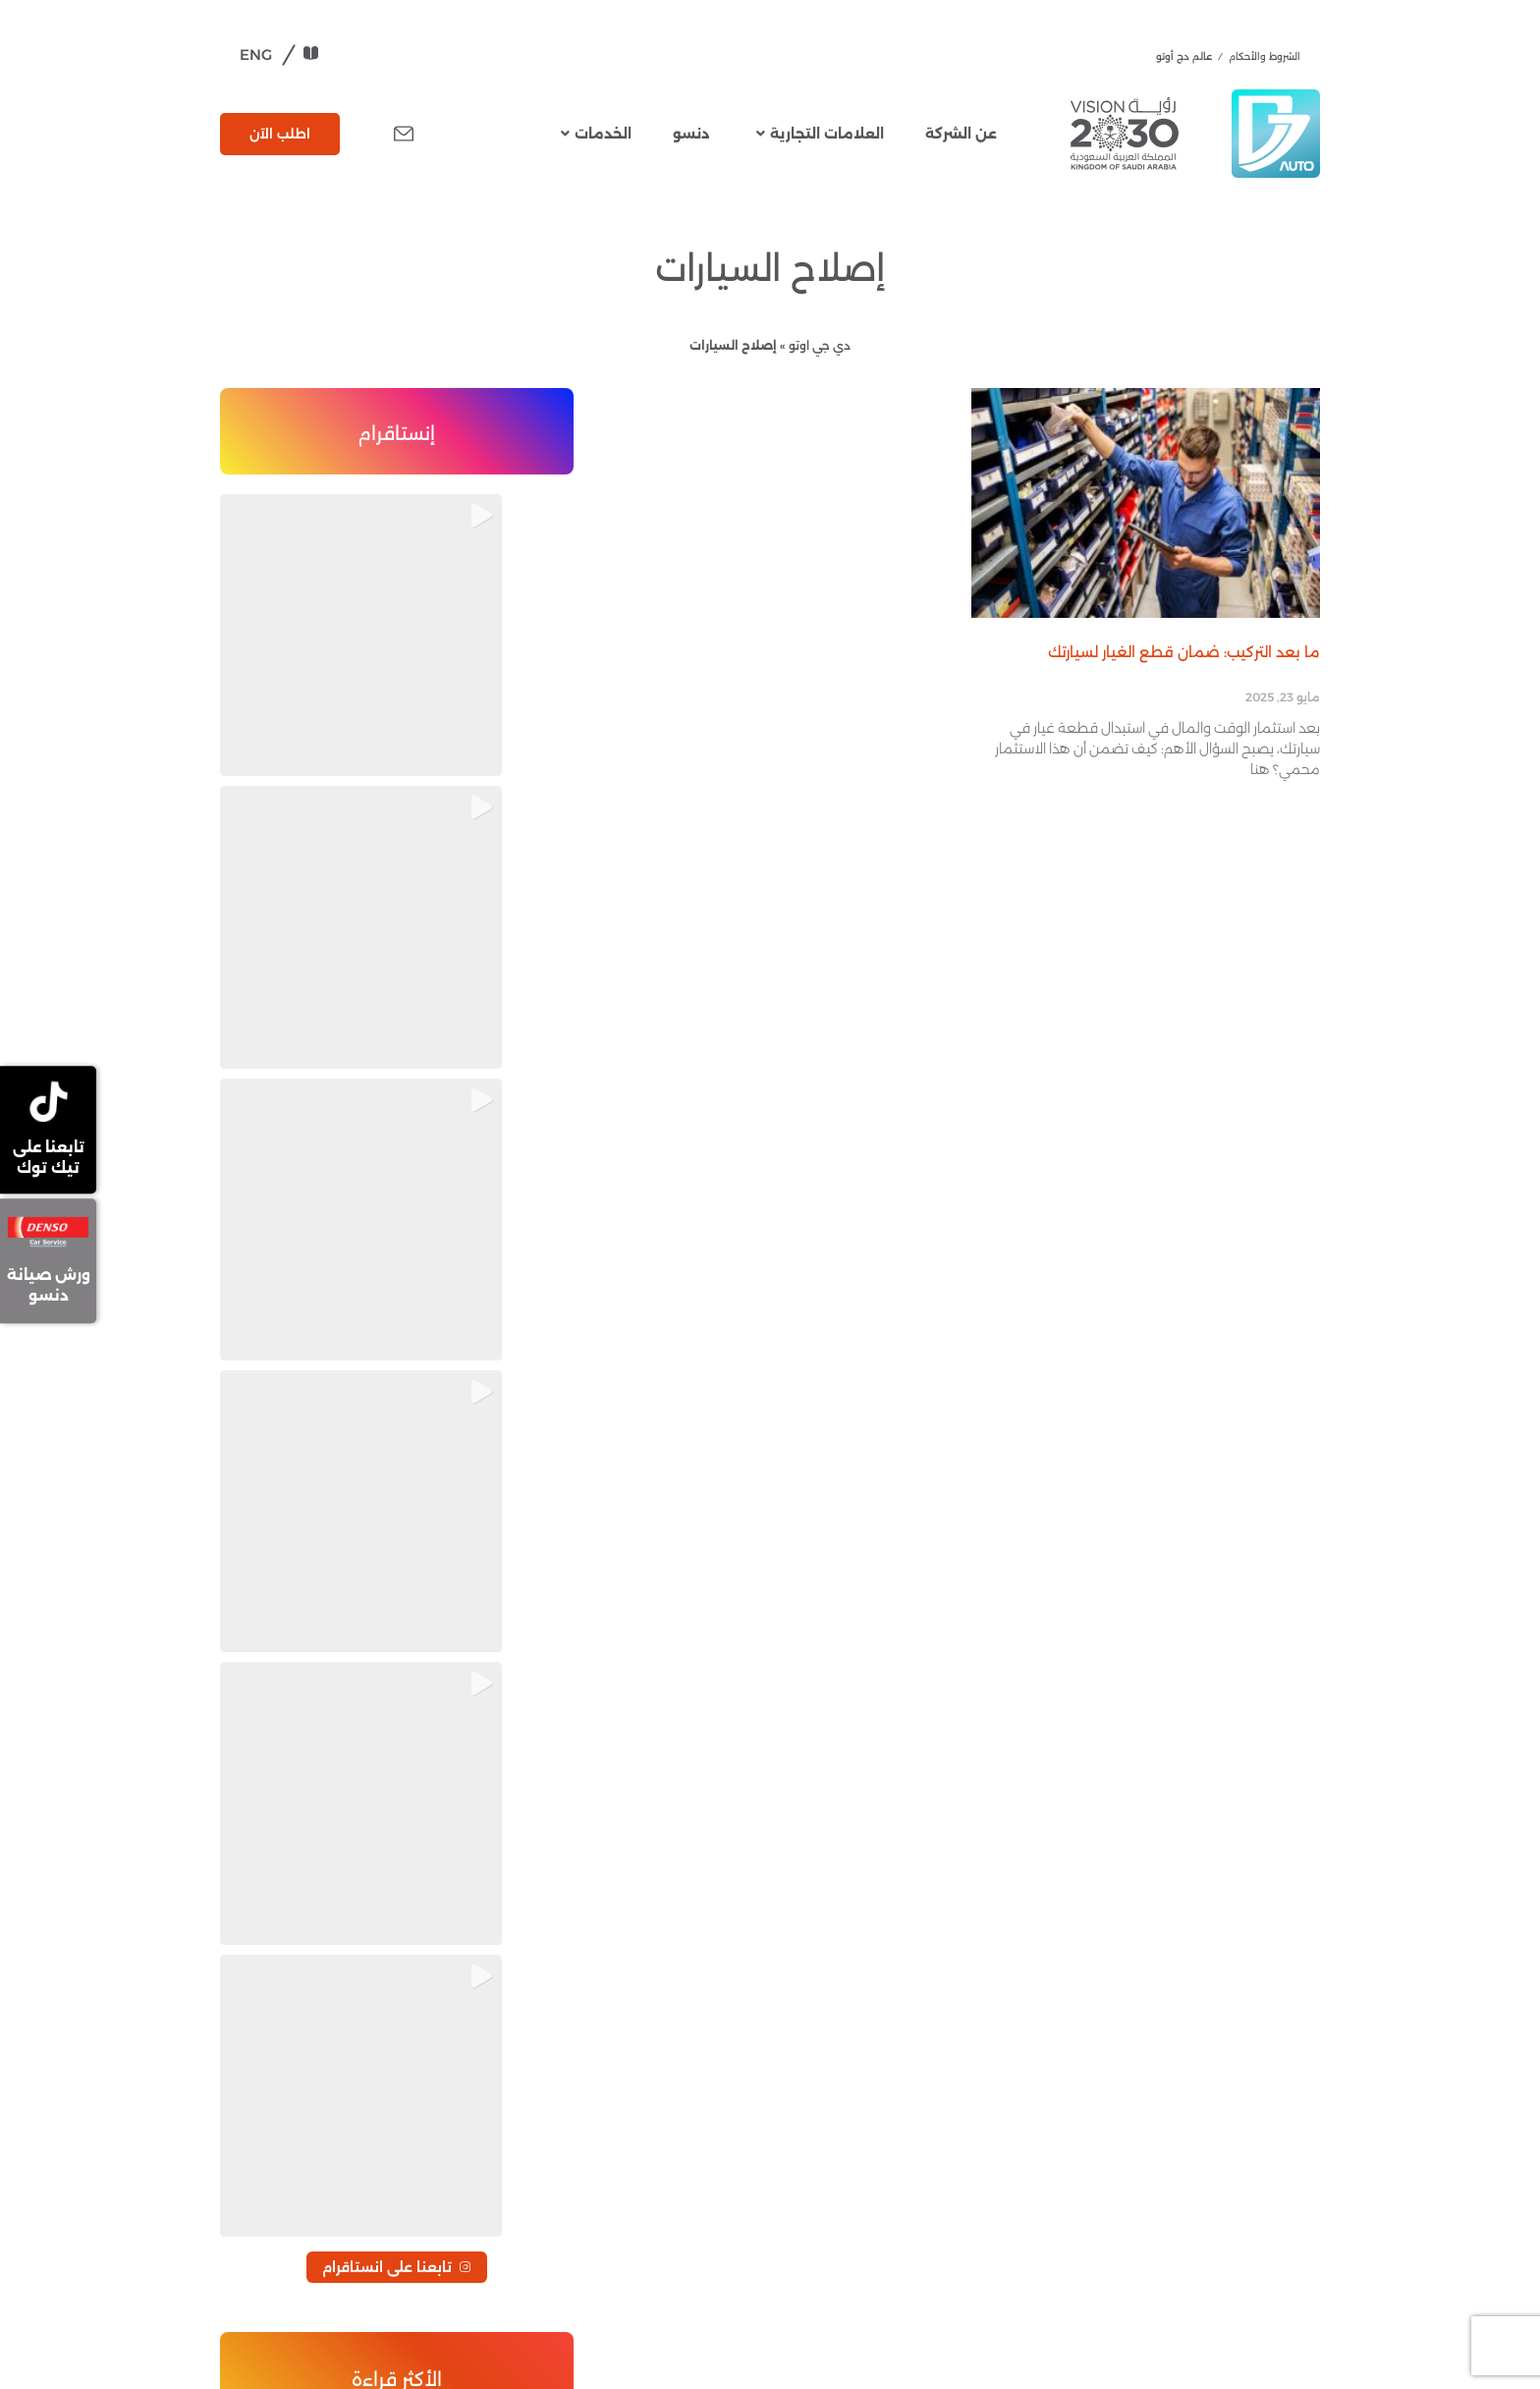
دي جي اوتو (820, 345)
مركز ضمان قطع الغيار (310, 1921)
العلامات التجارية (820, 133)
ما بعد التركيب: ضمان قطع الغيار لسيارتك (1184, 651)
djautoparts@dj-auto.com (310, 2248)
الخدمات (596, 133)
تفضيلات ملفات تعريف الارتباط (356, 1973)
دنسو (691, 133)
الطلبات (264, 1898)
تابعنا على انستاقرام (396, 767)
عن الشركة (961, 133)
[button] (275, 549)
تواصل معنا (278, 1874)
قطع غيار (638, 1936)
